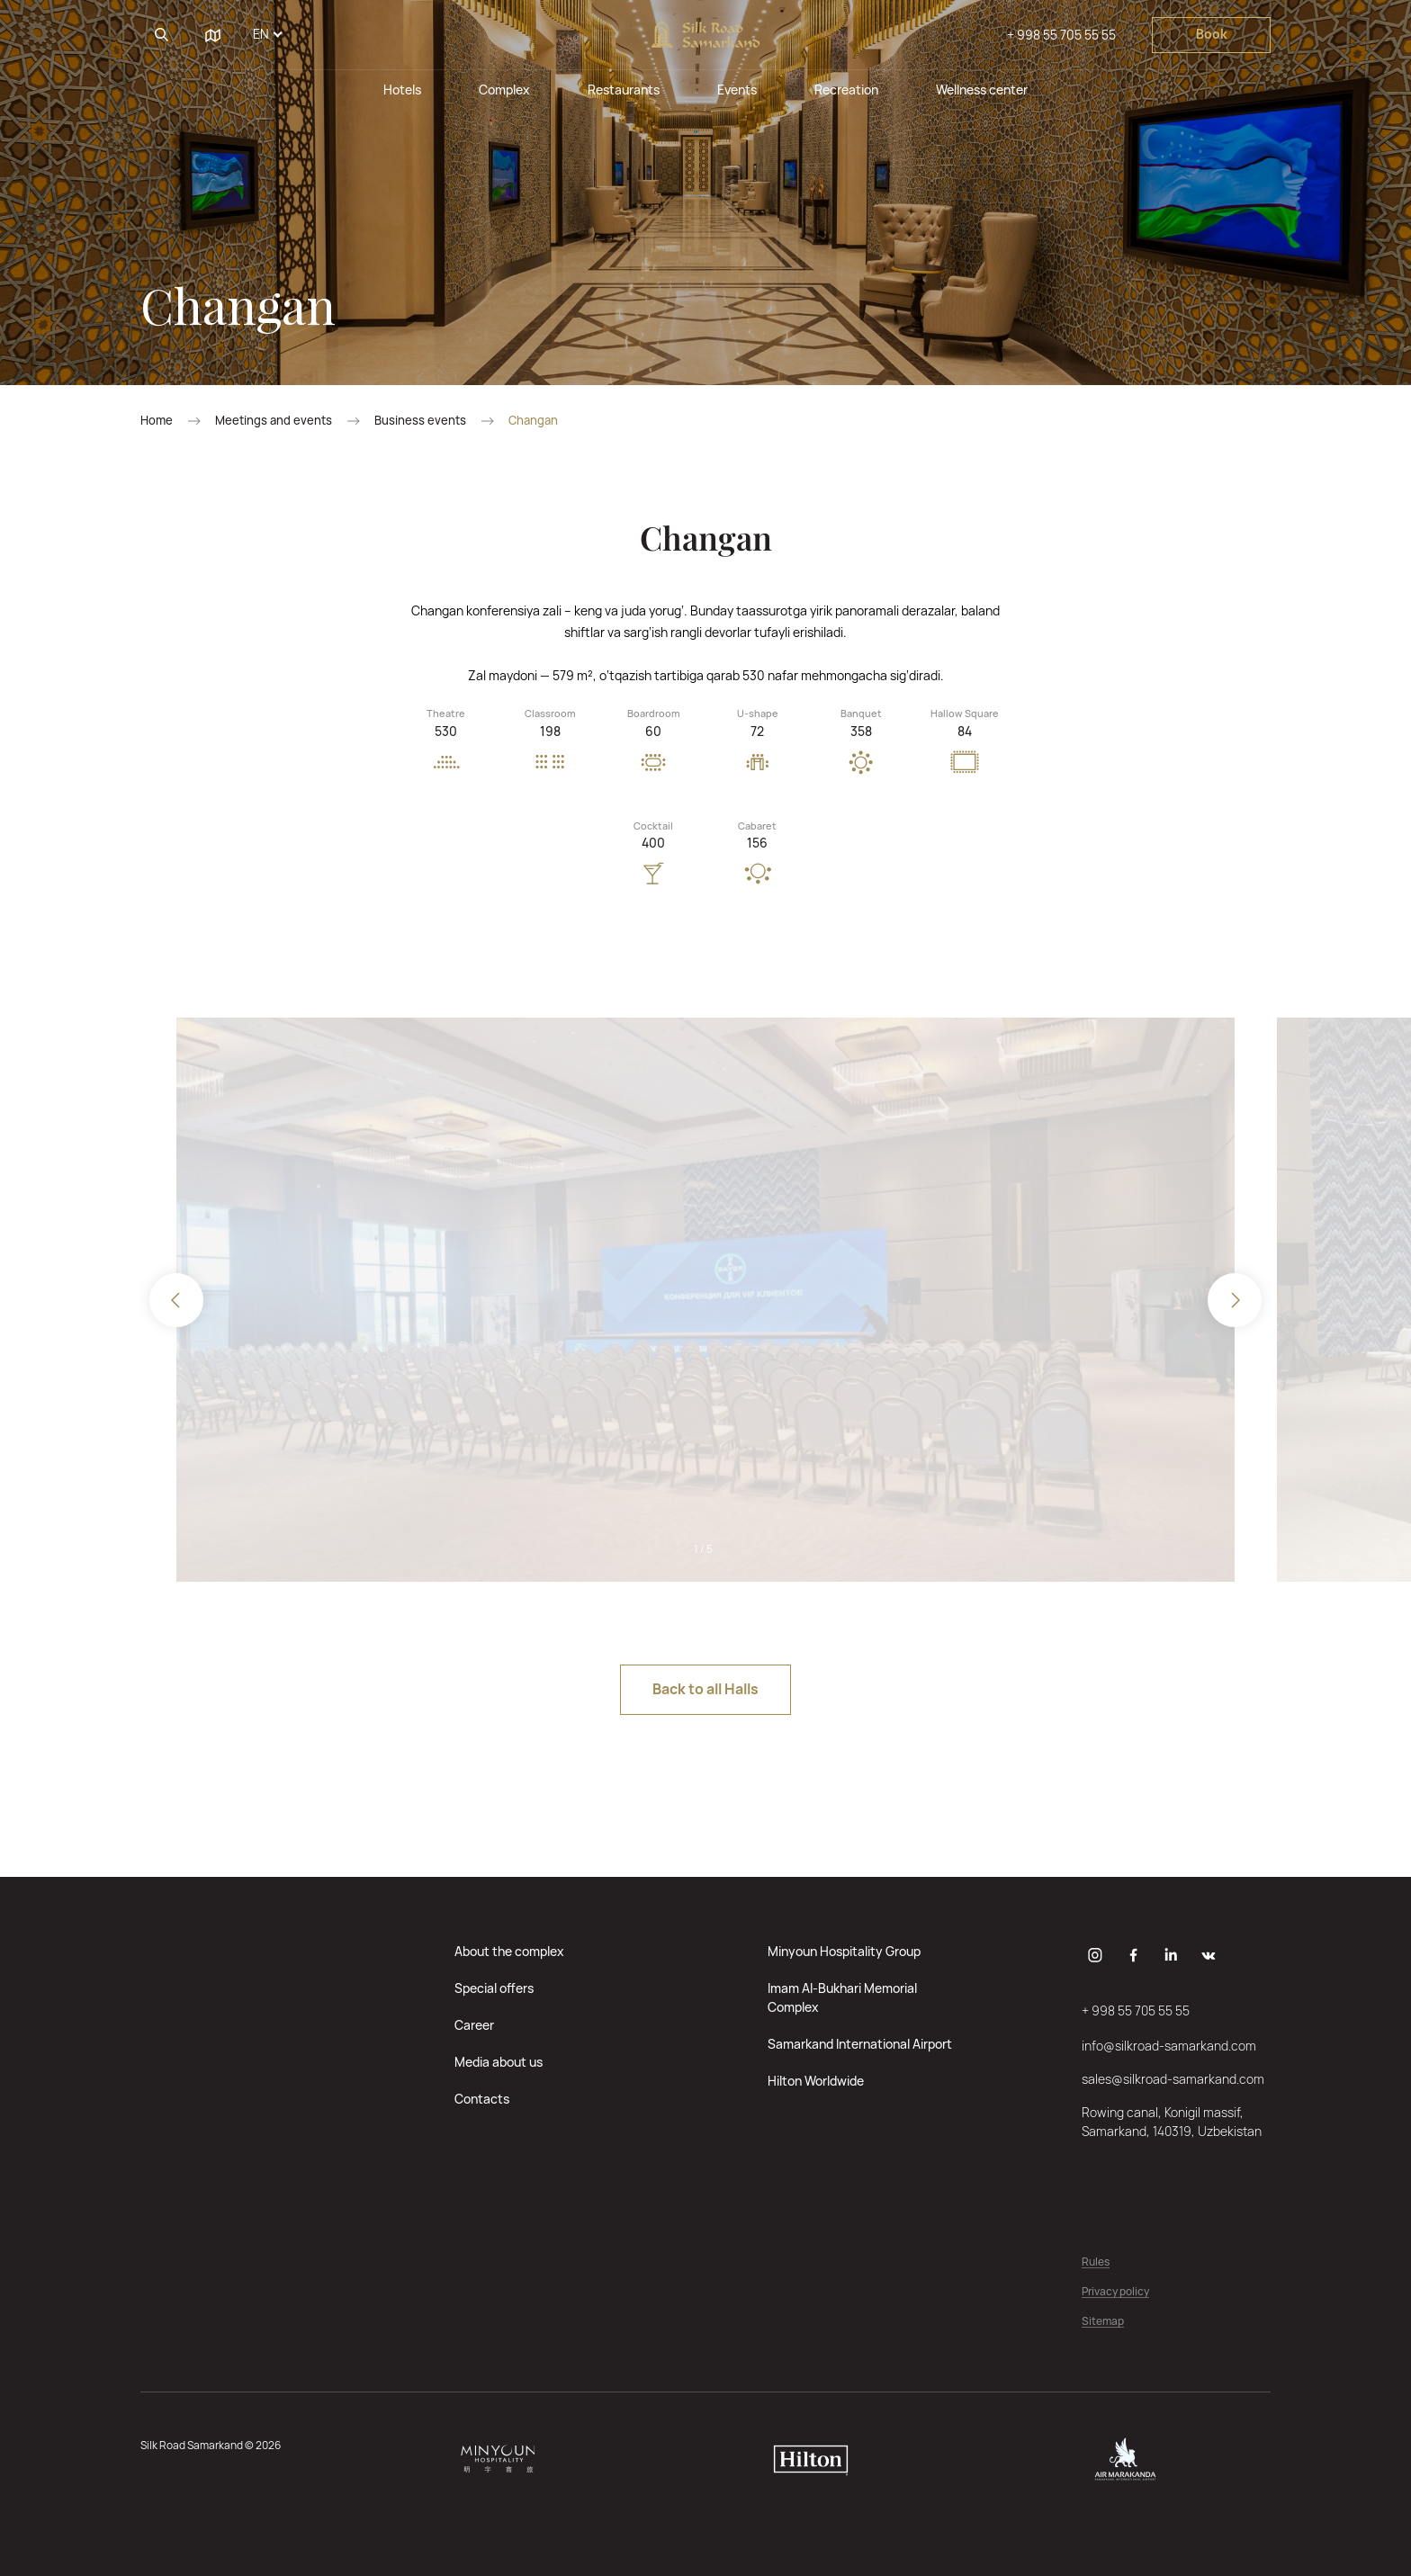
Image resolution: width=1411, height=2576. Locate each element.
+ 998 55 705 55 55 (1061, 34)
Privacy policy (1115, 2292)
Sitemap (1103, 2322)
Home (156, 420)
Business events (420, 420)
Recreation (846, 89)
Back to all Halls (705, 1689)
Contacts (481, 2098)
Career (474, 2024)
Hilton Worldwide (816, 2080)
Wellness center (982, 89)
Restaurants (624, 89)
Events (737, 89)
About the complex (509, 1951)
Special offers (494, 1988)
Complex (504, 89)
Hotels (402, 89)
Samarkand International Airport (860, 2043)
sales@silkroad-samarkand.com (1173, 2078)
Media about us (498, 2061)
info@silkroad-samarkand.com (1169, 2045)
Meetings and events (273, 420)
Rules (1096, 2262)
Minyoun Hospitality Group (844, 1951)
